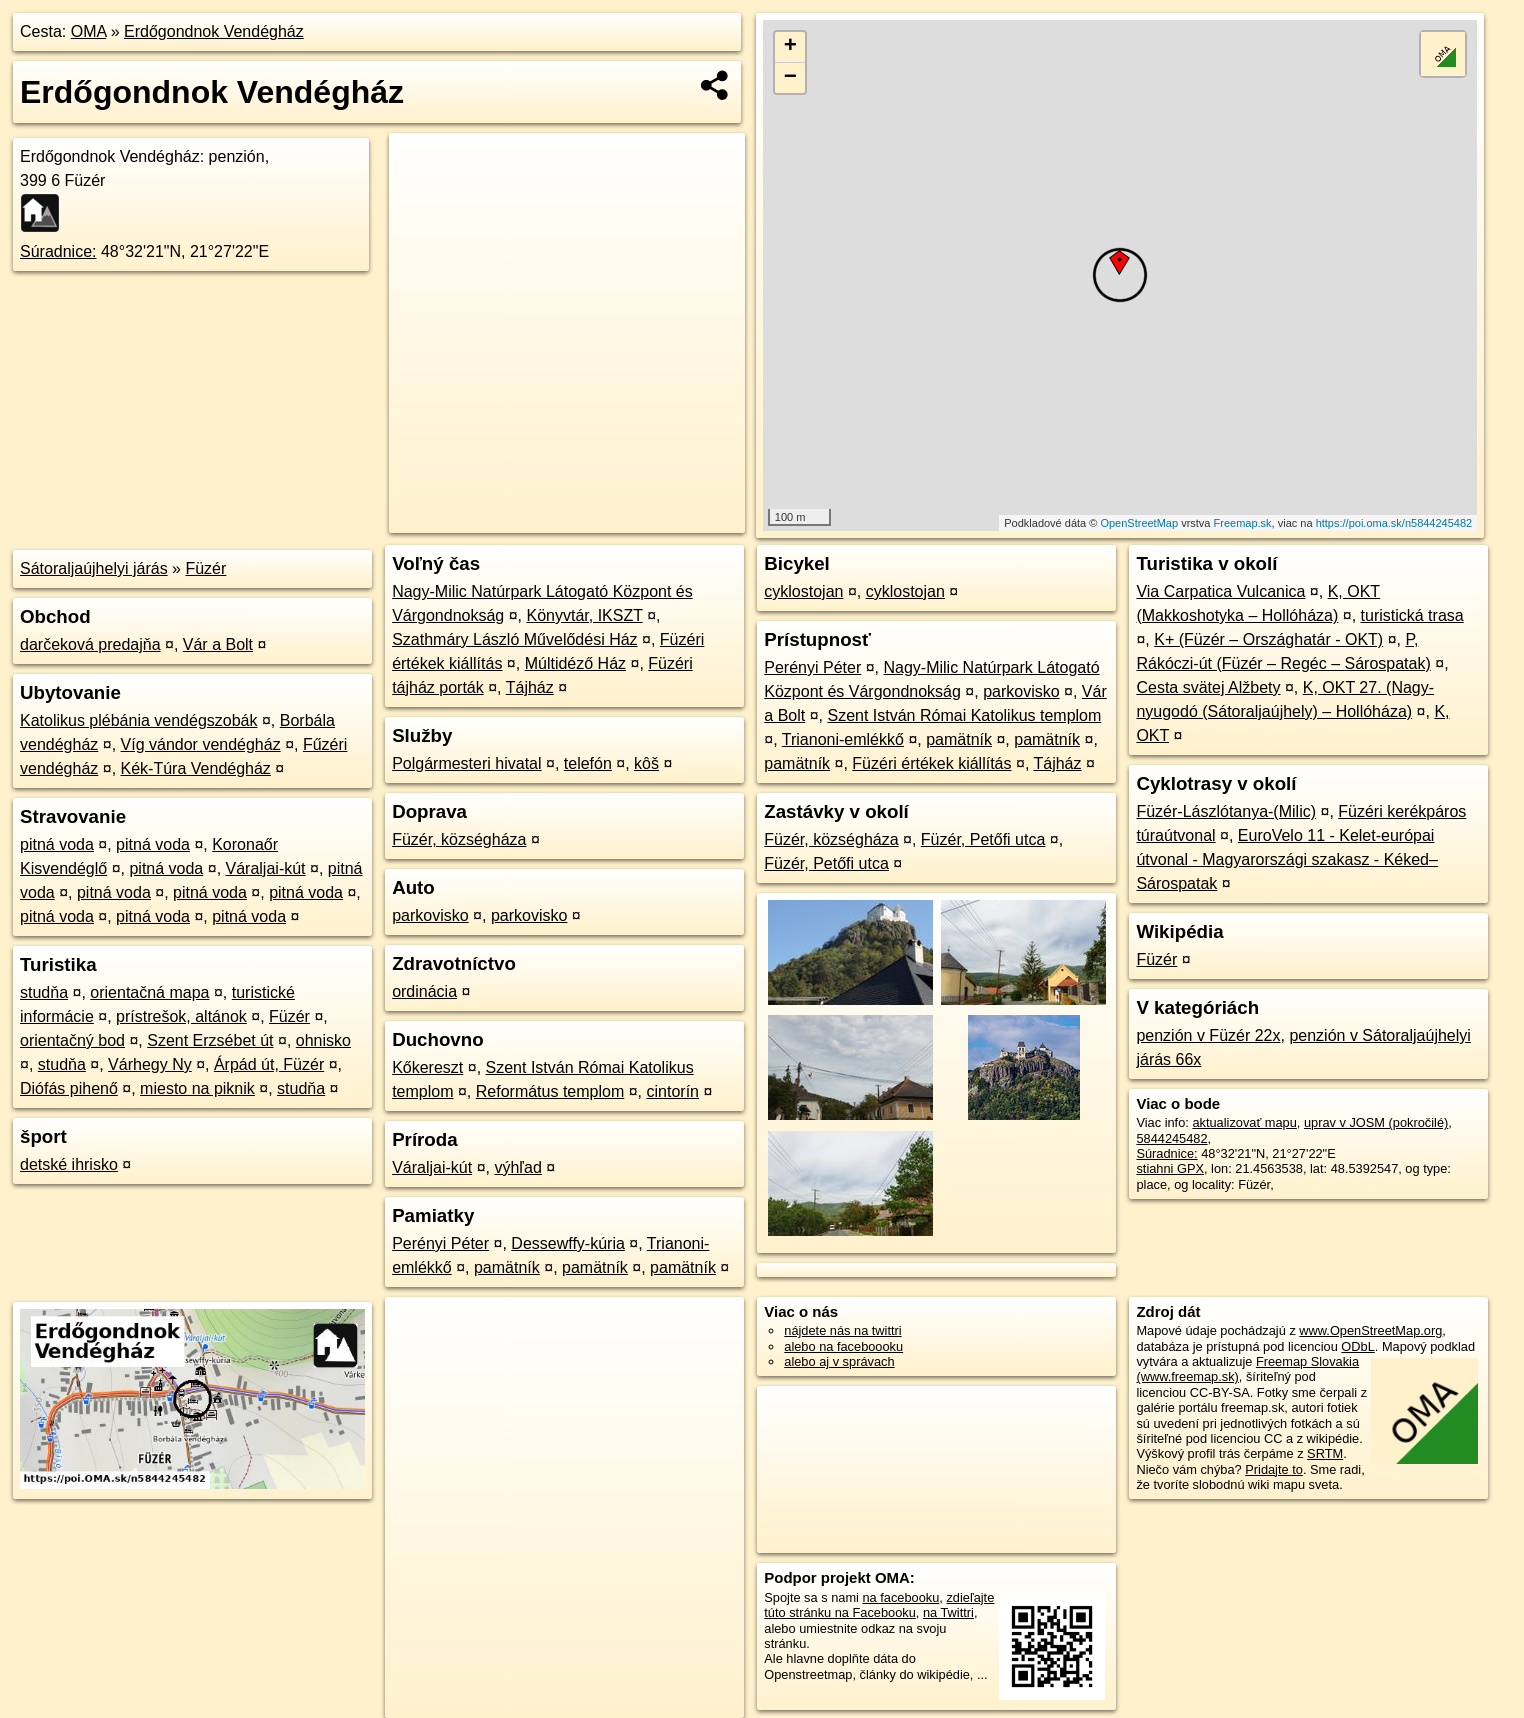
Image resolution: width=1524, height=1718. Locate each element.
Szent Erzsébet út (210, 1040)
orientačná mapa (149, 992)
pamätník (507, 1267)
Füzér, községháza (459, 839)
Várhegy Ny (150, 1064)
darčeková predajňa (90, 644)
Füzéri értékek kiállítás (931, 763)
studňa (44, 992)
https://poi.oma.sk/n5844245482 (1394, 523)
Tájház (530, 687)
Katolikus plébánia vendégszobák (139, 720)
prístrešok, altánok (181, 1016)
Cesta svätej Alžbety (1208, 687)
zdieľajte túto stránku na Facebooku (879, 1605)
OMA (89, 31)
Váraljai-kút (266, 868)
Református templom (550, 1091)
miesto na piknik (197, 1088)
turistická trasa (1412, 615)
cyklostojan (803, 591)
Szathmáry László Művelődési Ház (514, 639)
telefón (588, 763)
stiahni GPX (1170, 1168)
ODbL (1357, 1346)
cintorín (673, 1091)
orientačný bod (72, 1040)
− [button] (790, 78)
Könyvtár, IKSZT (584, 615)
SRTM (1325, 1453)
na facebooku (900, 1597)
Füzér (205, 568)
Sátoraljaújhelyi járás (94, 568)
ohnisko (323, 1040)
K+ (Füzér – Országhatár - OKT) (1268, 639)
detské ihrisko (69, 1164)
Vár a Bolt (218, 644)
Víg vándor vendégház (201, 744)
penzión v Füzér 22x (1208, 1035)
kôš (646, 763)
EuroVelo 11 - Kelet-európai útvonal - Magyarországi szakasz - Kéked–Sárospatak (1286, 859)
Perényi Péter (440, 1243)
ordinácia (424, 991)
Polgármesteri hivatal (466, 763)
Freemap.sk (1243, 523)
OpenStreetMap (1139, 523)
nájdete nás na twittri (842, 1330)
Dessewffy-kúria (568, 1243)
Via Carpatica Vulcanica (1220, 591)
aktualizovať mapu (1244, 1122)
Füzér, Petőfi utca (983, 839)
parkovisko (430, 915)
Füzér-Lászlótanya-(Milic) (1226, 811)
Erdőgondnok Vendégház (214, 31)
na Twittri (948, 1612)
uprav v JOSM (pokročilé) (1376, 1122)
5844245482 (1171, 1138)
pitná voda (57, 844)
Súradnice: (58, 251)
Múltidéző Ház (575, 663)
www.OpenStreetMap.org (1370, 1330)
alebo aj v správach (839, 1361)
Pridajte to (1274, 1469)
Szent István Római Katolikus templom (964, 715)
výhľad (517, 1167)
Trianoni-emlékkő (843, 739)
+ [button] (790, 47)
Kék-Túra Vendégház (196, 768)
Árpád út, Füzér (269, 1064)
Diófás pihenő (69, 1088)
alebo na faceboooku (843, 1346)
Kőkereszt (427, 1067)
